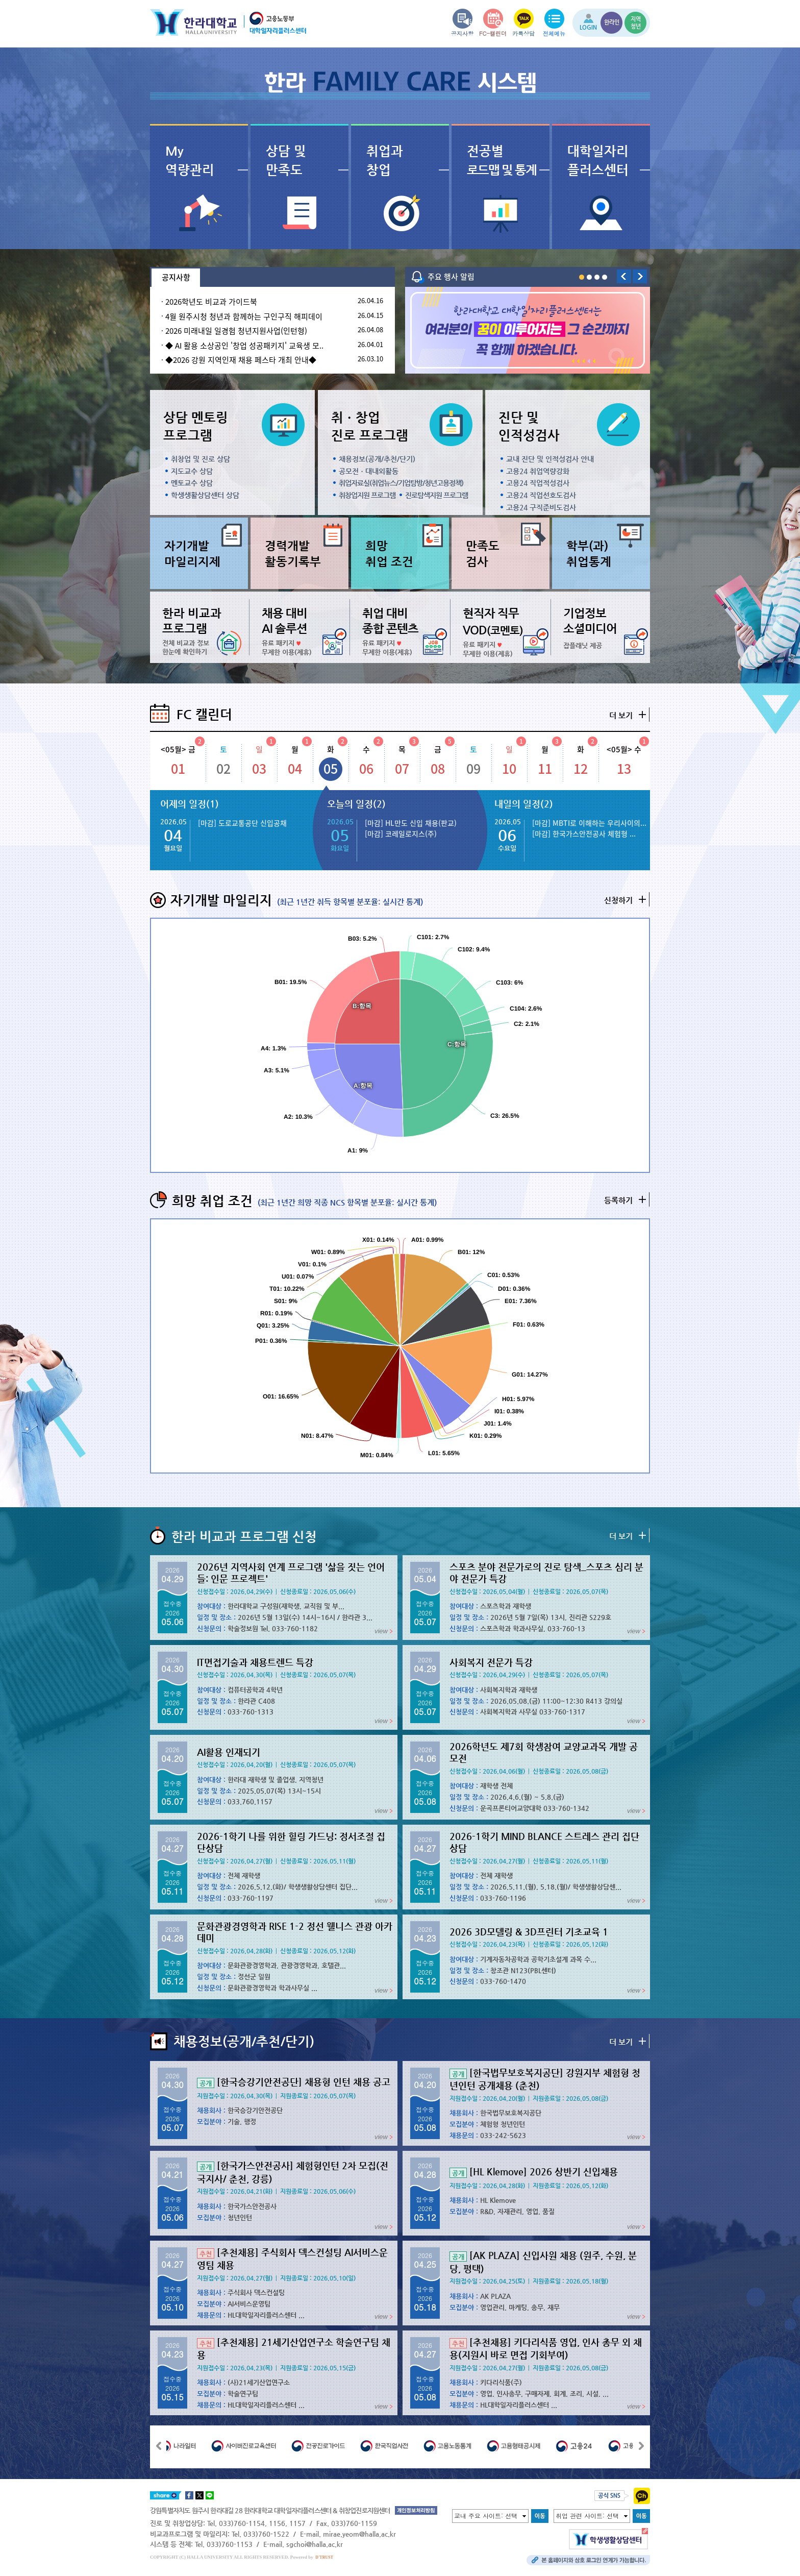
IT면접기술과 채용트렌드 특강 (255, 1662)
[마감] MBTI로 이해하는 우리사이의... (589, 823)
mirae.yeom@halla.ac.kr (359, 2534)
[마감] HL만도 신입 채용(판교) (411, 823)
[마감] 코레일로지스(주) (401, 833)
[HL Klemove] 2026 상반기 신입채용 (533, 2171)
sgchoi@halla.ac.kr (314, 2544)
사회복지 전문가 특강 (491, 1662)
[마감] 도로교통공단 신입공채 (242, 823)
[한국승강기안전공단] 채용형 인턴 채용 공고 (293, 2081)
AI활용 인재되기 (228, 1752)
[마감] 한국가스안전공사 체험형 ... (584, 833)
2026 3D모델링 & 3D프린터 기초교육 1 (528, 1931)
